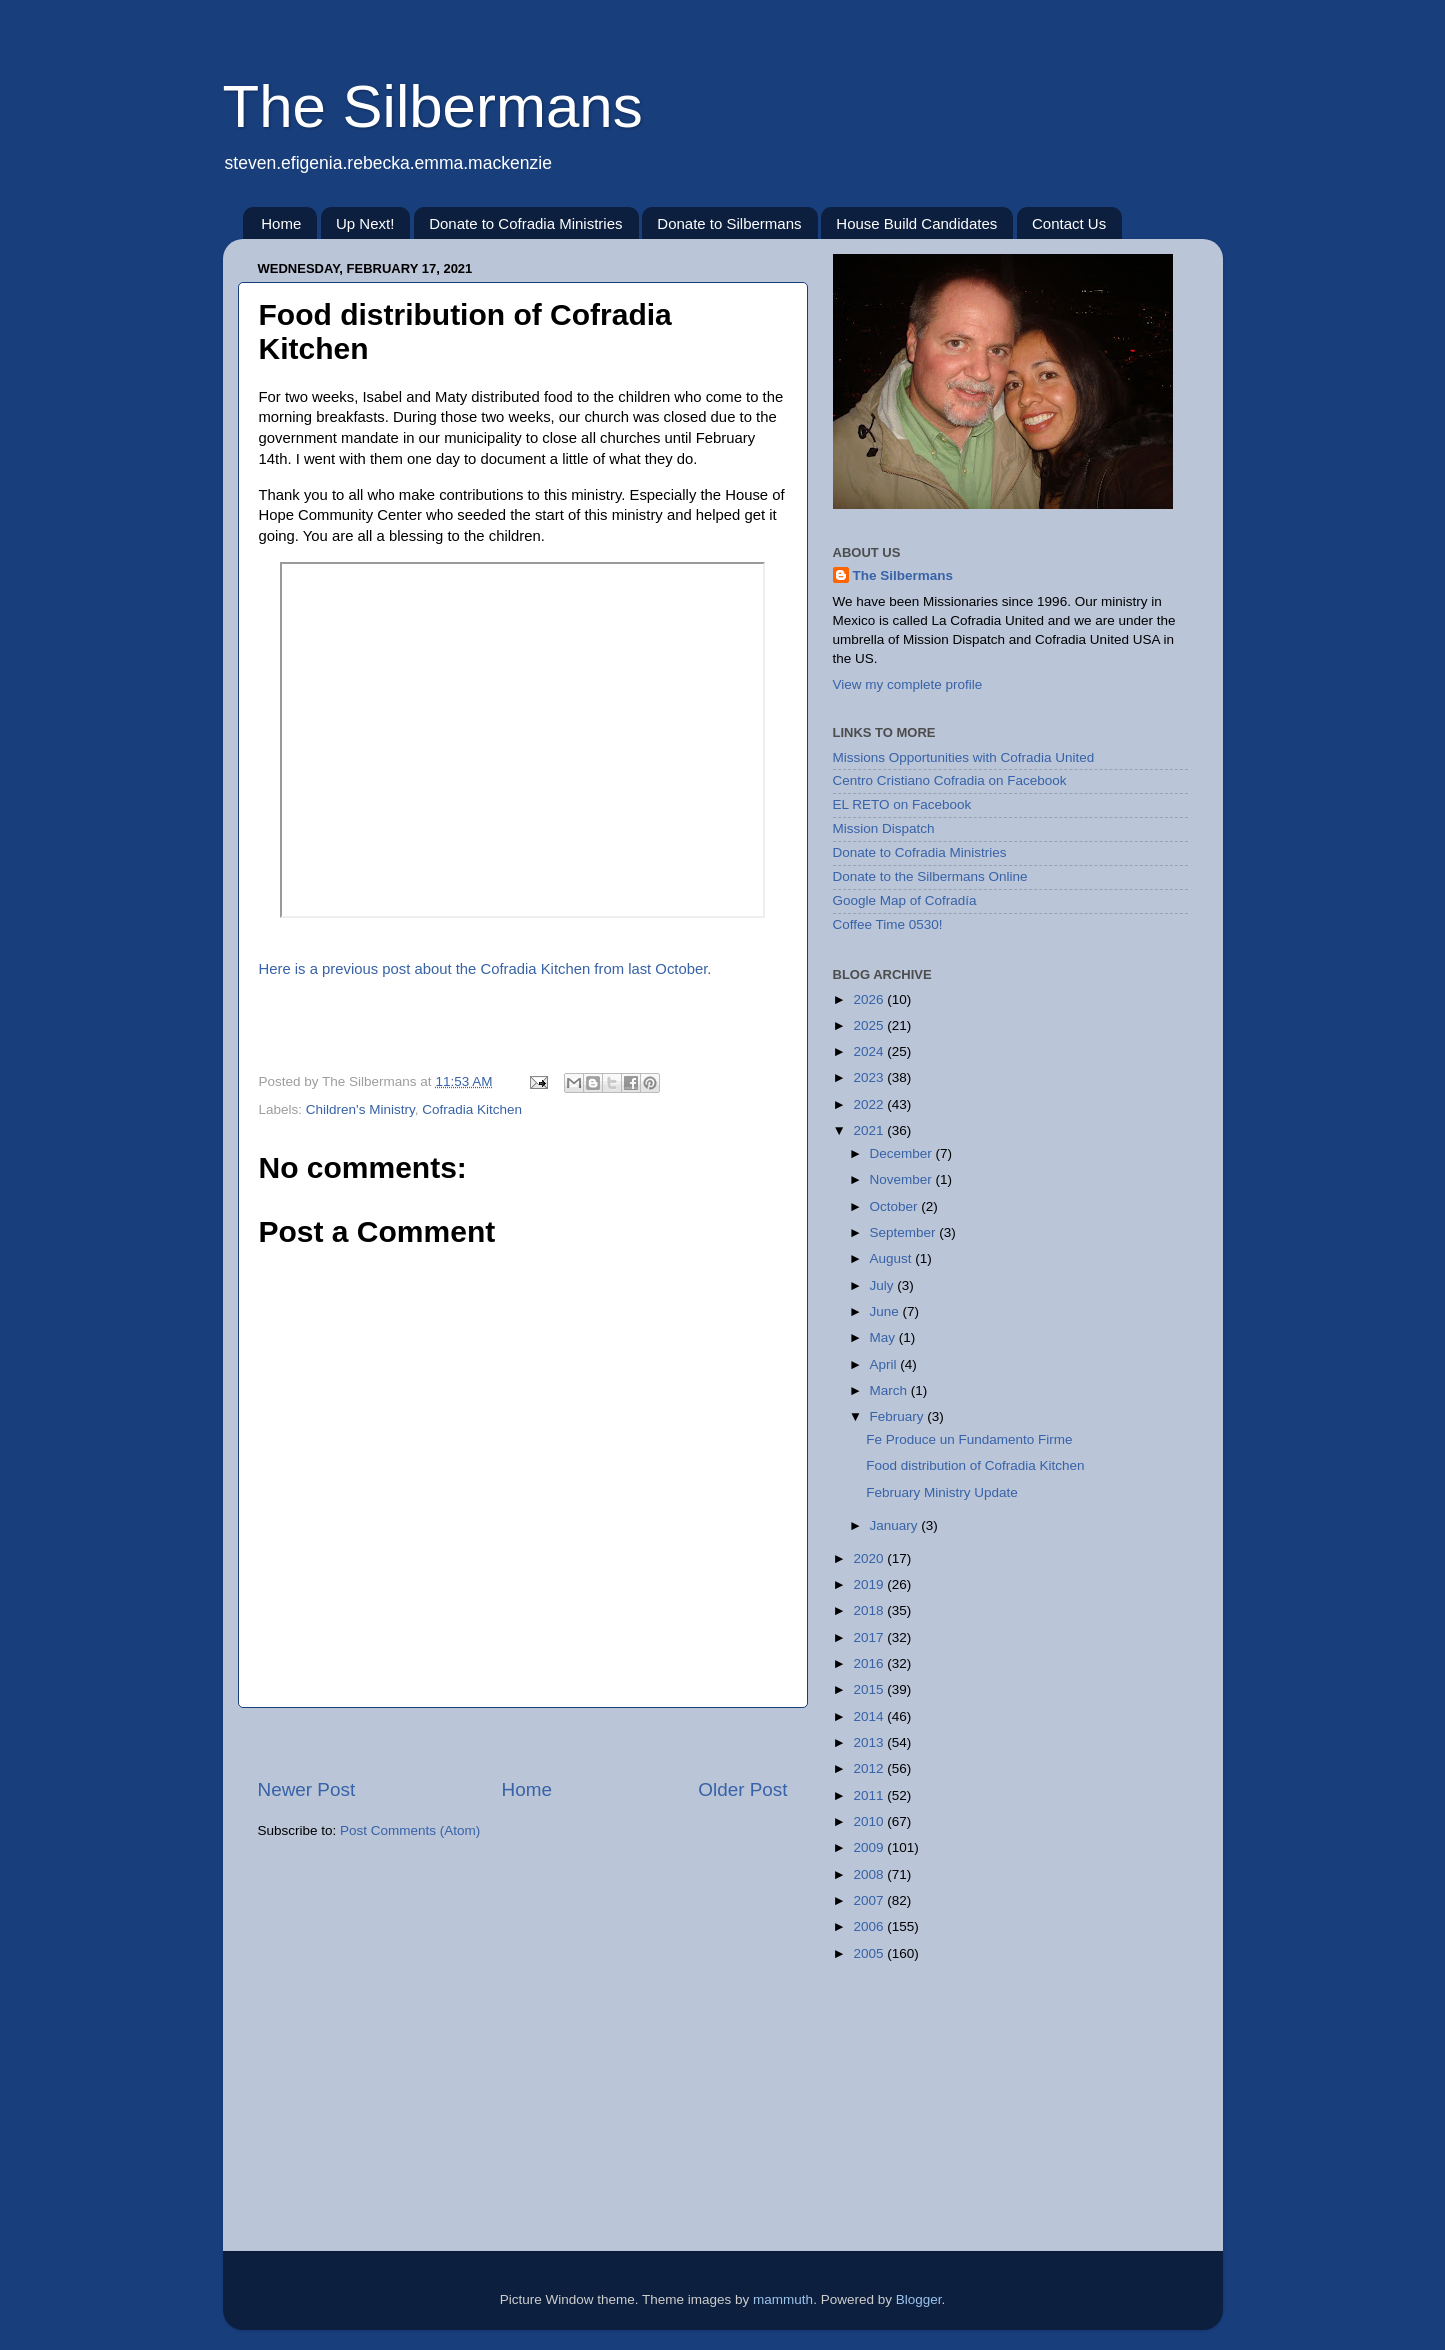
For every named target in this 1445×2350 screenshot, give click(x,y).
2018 (870, 1610)
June (886, 1311)
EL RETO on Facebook (902, 804)
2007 (870, 1900)
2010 (870, 1821)
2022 (870, 1104)
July (884, 1285)
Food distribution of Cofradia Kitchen (975, 1465)
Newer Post (307, 1789)
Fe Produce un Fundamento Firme (969, 1439)
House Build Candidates (916, 223)
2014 (870, 1716)
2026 (870, 999)
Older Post (742, 1789)
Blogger (919, 2299)
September (905, 1232)
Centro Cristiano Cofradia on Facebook (950, 780)
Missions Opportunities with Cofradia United (964, 757)
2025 (870, 1025)
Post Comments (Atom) (410, 1830)
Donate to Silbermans (729, 223)
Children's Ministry (360, 1109)
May (884, 1337)
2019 (870, 1584)
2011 (870, 1795)
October (896, 1206)
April (885, 1364)
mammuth (783, 2299)
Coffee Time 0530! (888, 924)
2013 (870, 1742)
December (903, 1153)
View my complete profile (908, 684)
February (899, 1416)
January (896, 1525)
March (890, 1390)
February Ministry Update (942, 1492)
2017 (870, 1637)
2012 (870, 1768)
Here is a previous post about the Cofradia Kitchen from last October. (485, 969)
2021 (870, 1130)
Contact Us (1069, 223)
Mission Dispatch (884, 828)
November (903, 1179)
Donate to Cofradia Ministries (525, 223)
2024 (870, 1051)
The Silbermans (433, 106)
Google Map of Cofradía (905, 900)
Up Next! (365, 223)
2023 (870, 1077)
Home (281, 223)
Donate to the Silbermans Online (930, 876)
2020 (870, 1558)
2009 (870, 1847)
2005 (870, 1953)
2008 (870, 1874)
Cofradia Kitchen (472, 1109)
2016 (870, 1663)
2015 (870, 1689)
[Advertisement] (523, 1742)
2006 (870, 1926)
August (893, 1258)
